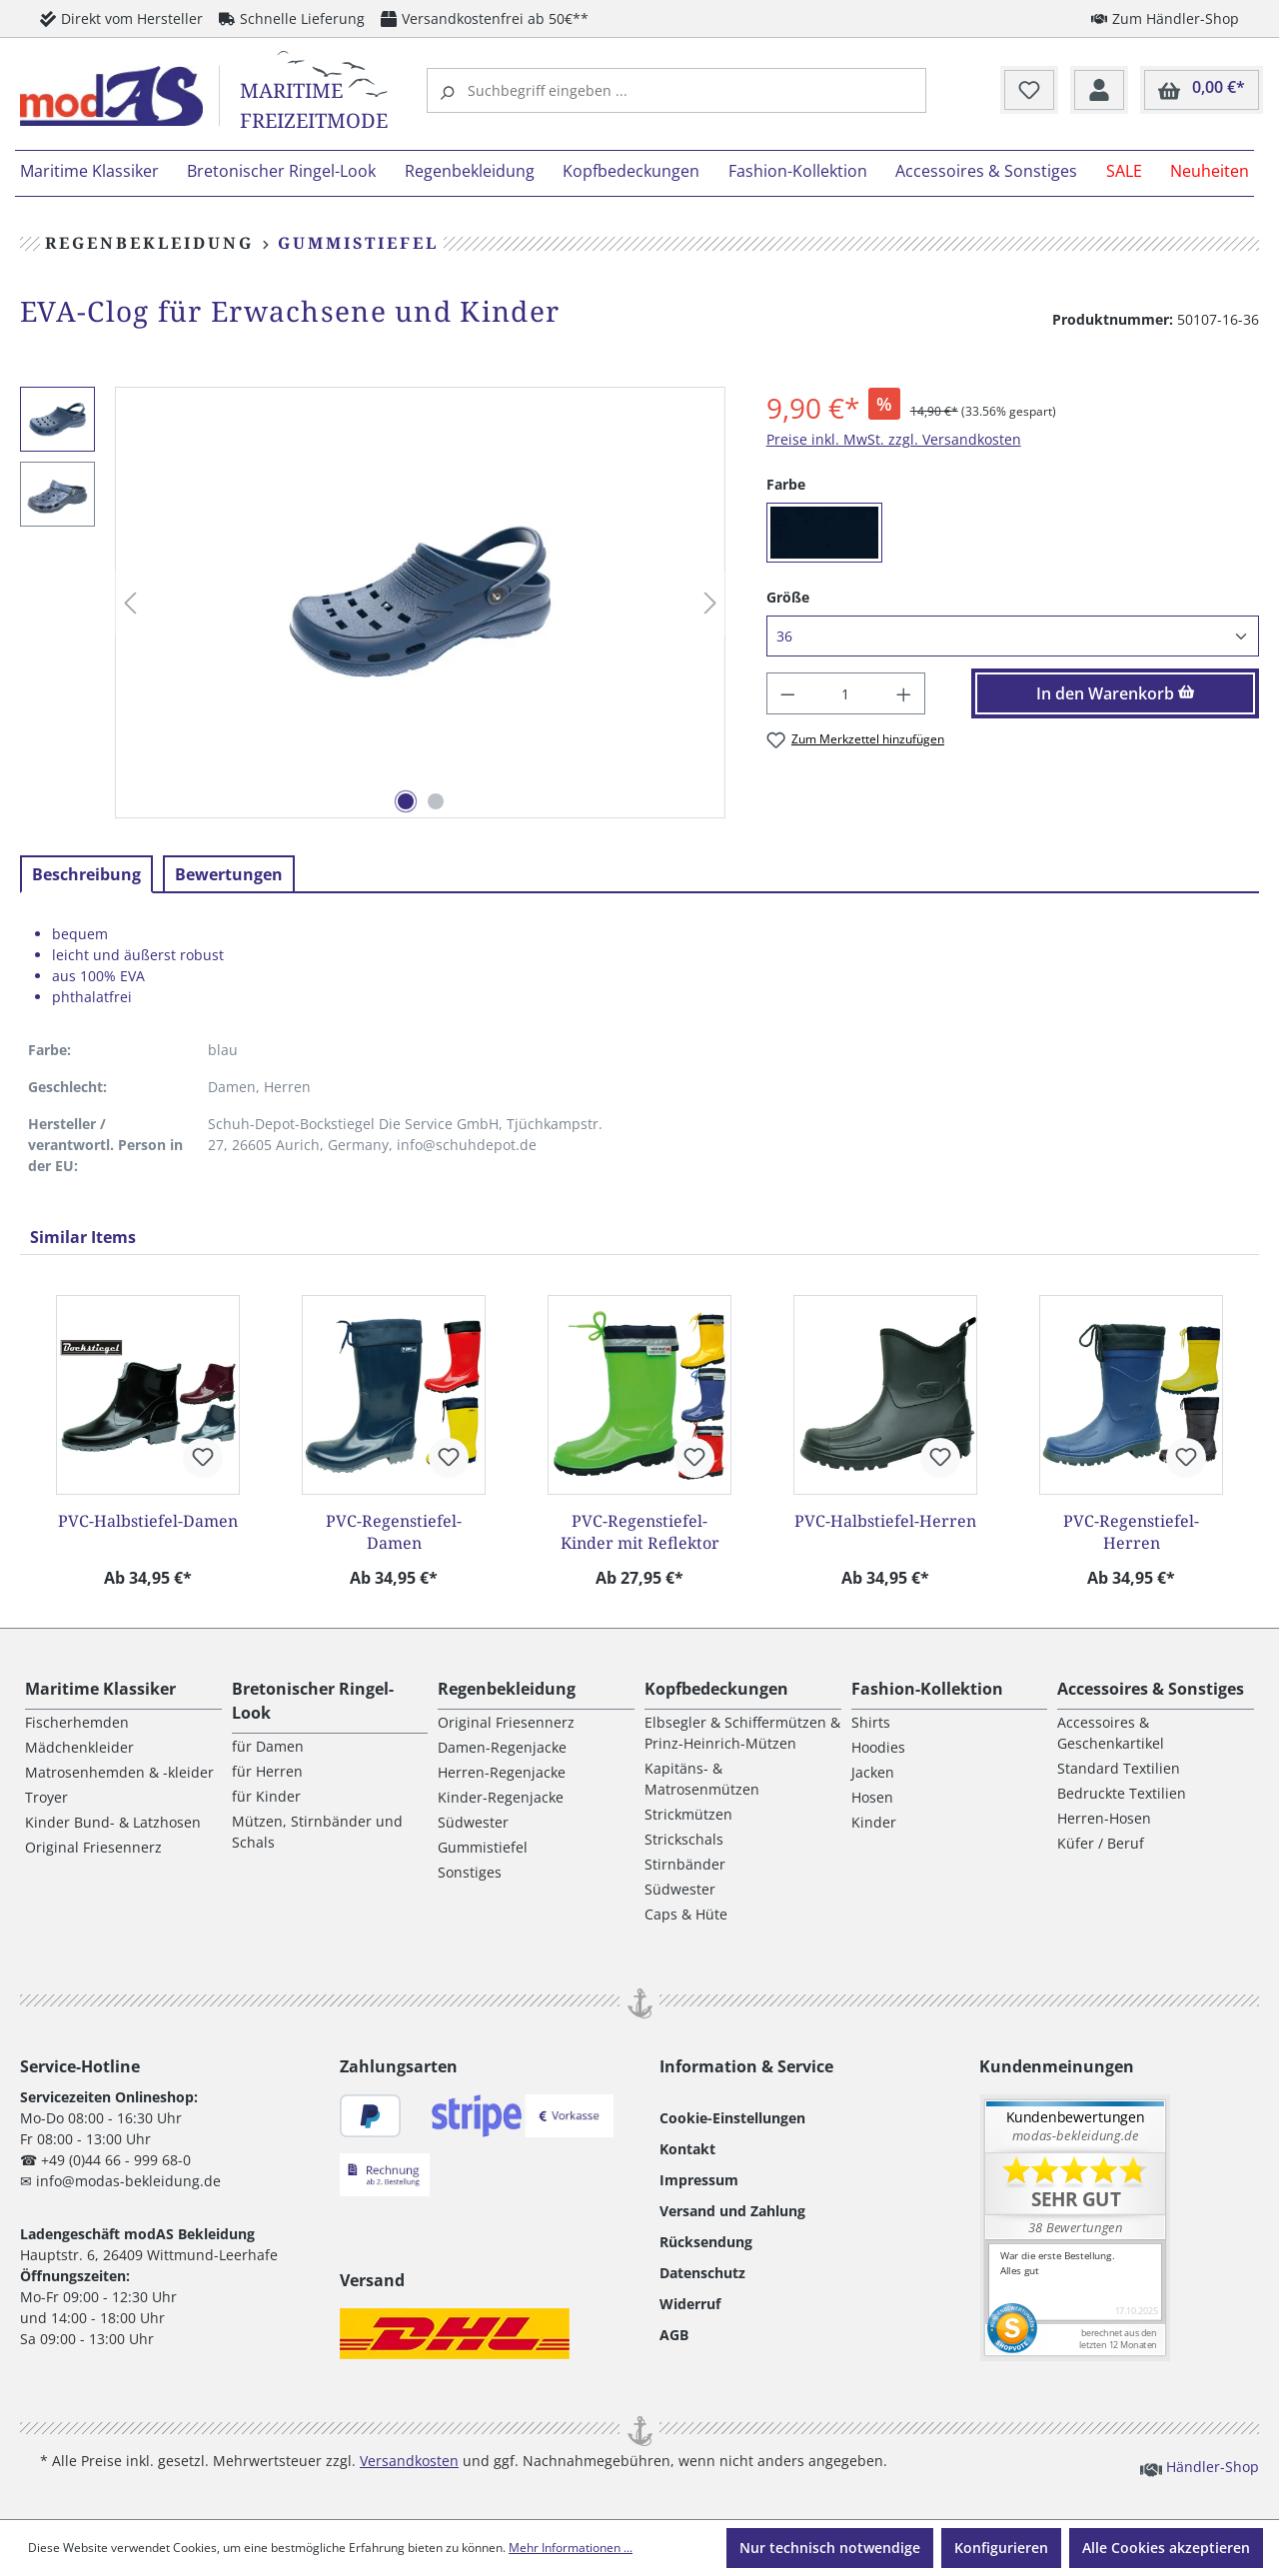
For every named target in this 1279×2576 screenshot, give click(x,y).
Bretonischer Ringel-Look (313, 1701)
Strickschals (683, 1839)
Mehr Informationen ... (571, 2547)
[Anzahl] (845, 693)
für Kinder (266, 1796)
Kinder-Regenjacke (501, 1797)
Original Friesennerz (93, 1847)
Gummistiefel (483, 1847)
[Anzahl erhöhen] (904, 693)
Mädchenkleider (79, 1747)
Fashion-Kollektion (927, 1689)
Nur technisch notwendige (829, 2547)
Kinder (873, 1822)
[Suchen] (450, 90)
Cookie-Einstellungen (732, 2117)
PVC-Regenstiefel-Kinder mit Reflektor (640, 1532)
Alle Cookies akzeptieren (1166, 2547)
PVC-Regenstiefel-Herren (1131, 1532)
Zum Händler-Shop (1165, 18)
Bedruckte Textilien (1121, 1793)
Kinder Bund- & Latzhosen (113, 1822)
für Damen (268, 1746)
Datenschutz (702, 2272)
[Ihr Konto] (1099, 91)
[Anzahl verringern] (787, 693)
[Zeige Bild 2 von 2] (436, 801)
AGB (673, 2334)
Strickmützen (688, 1814)
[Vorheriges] (130, 603)
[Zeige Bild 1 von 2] (406, 801)
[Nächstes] (710, 603)
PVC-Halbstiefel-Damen (148, 1521)
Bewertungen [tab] (229, 874)
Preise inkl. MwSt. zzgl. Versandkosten (893, 439)
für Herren (267, 1771)
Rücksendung (705, 2241)
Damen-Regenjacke (502, 1747)
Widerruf (689, 2303)
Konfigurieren (1001, 2547)
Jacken (872, 1772)
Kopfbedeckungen (716, 1689)
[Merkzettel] (1029, 91)
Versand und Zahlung (732, 2210)
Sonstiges (470, 1872)
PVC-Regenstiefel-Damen (394, 1532)
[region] (373, 603)
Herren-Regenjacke (502, 1772)
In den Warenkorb (1115, 693)
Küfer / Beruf (1100, 1843)
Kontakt (687, 2148)
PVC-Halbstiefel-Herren (885, 1521)
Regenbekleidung (507, 1689)
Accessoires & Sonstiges (1150, 1689)
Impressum (698, 2179)
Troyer (46, 1797)
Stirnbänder (684, 1864)
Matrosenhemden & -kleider (119, 1772)
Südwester (473, 1822)
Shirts (870, 1722)
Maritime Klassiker (100, 1689)
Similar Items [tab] (83, 1237)
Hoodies (878, 1747)
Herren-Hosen (1104, 1818)
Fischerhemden (77, 1722)
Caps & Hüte (685, 1914)
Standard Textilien (1118, 1768)
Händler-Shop (1199, 2466)
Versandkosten (409, 2460)
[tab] (86, 874)
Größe (787, 597)
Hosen (872, 1797)
